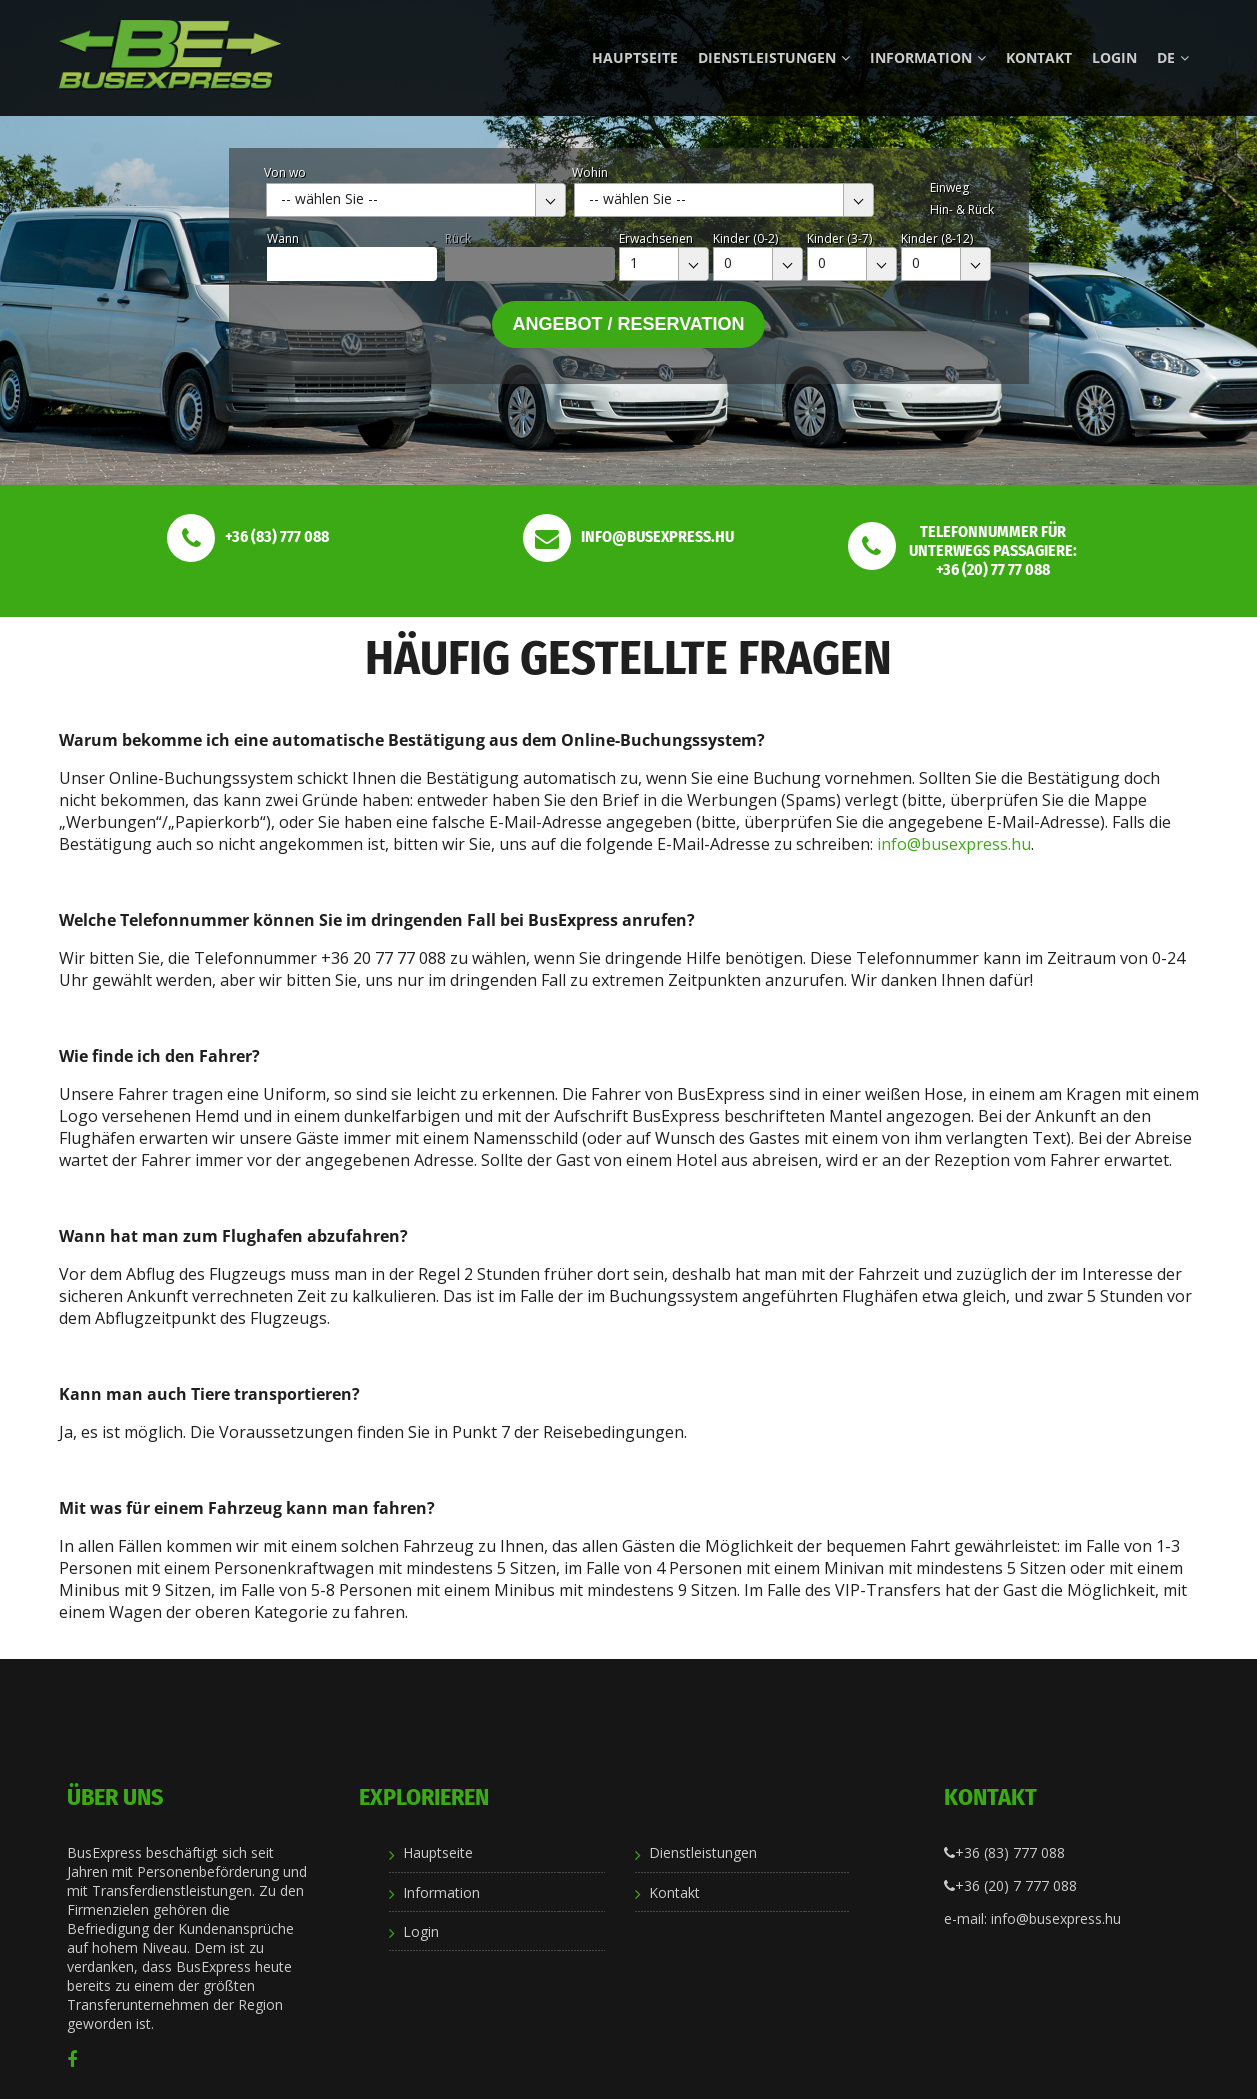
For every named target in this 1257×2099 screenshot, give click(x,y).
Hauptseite (635, 57)
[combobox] (416, 200)
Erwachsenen (656, 238)
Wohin (590, 172)
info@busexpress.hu (954, 844)
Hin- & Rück (962, 209)
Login (1114, 57)
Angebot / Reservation (628, 324)
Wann (283, 238)
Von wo (285, 172)
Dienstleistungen (774, 57)
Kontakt (1039, 57)
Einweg (949, 187)
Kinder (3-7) (839, 238)
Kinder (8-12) (937, 238)
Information (928, 57)
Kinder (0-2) (745, 238)
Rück (458, 238)
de (1173, 57)
